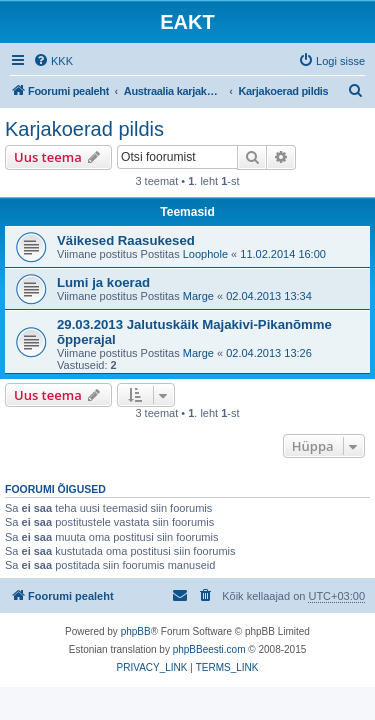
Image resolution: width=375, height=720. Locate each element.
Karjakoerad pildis (84, 129)
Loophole (205, 254)
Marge (198, 296)
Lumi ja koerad (103, 282)
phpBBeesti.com (209, 649)
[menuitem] (53, 61)
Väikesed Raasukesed (126, 240)
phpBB (136, 631)
